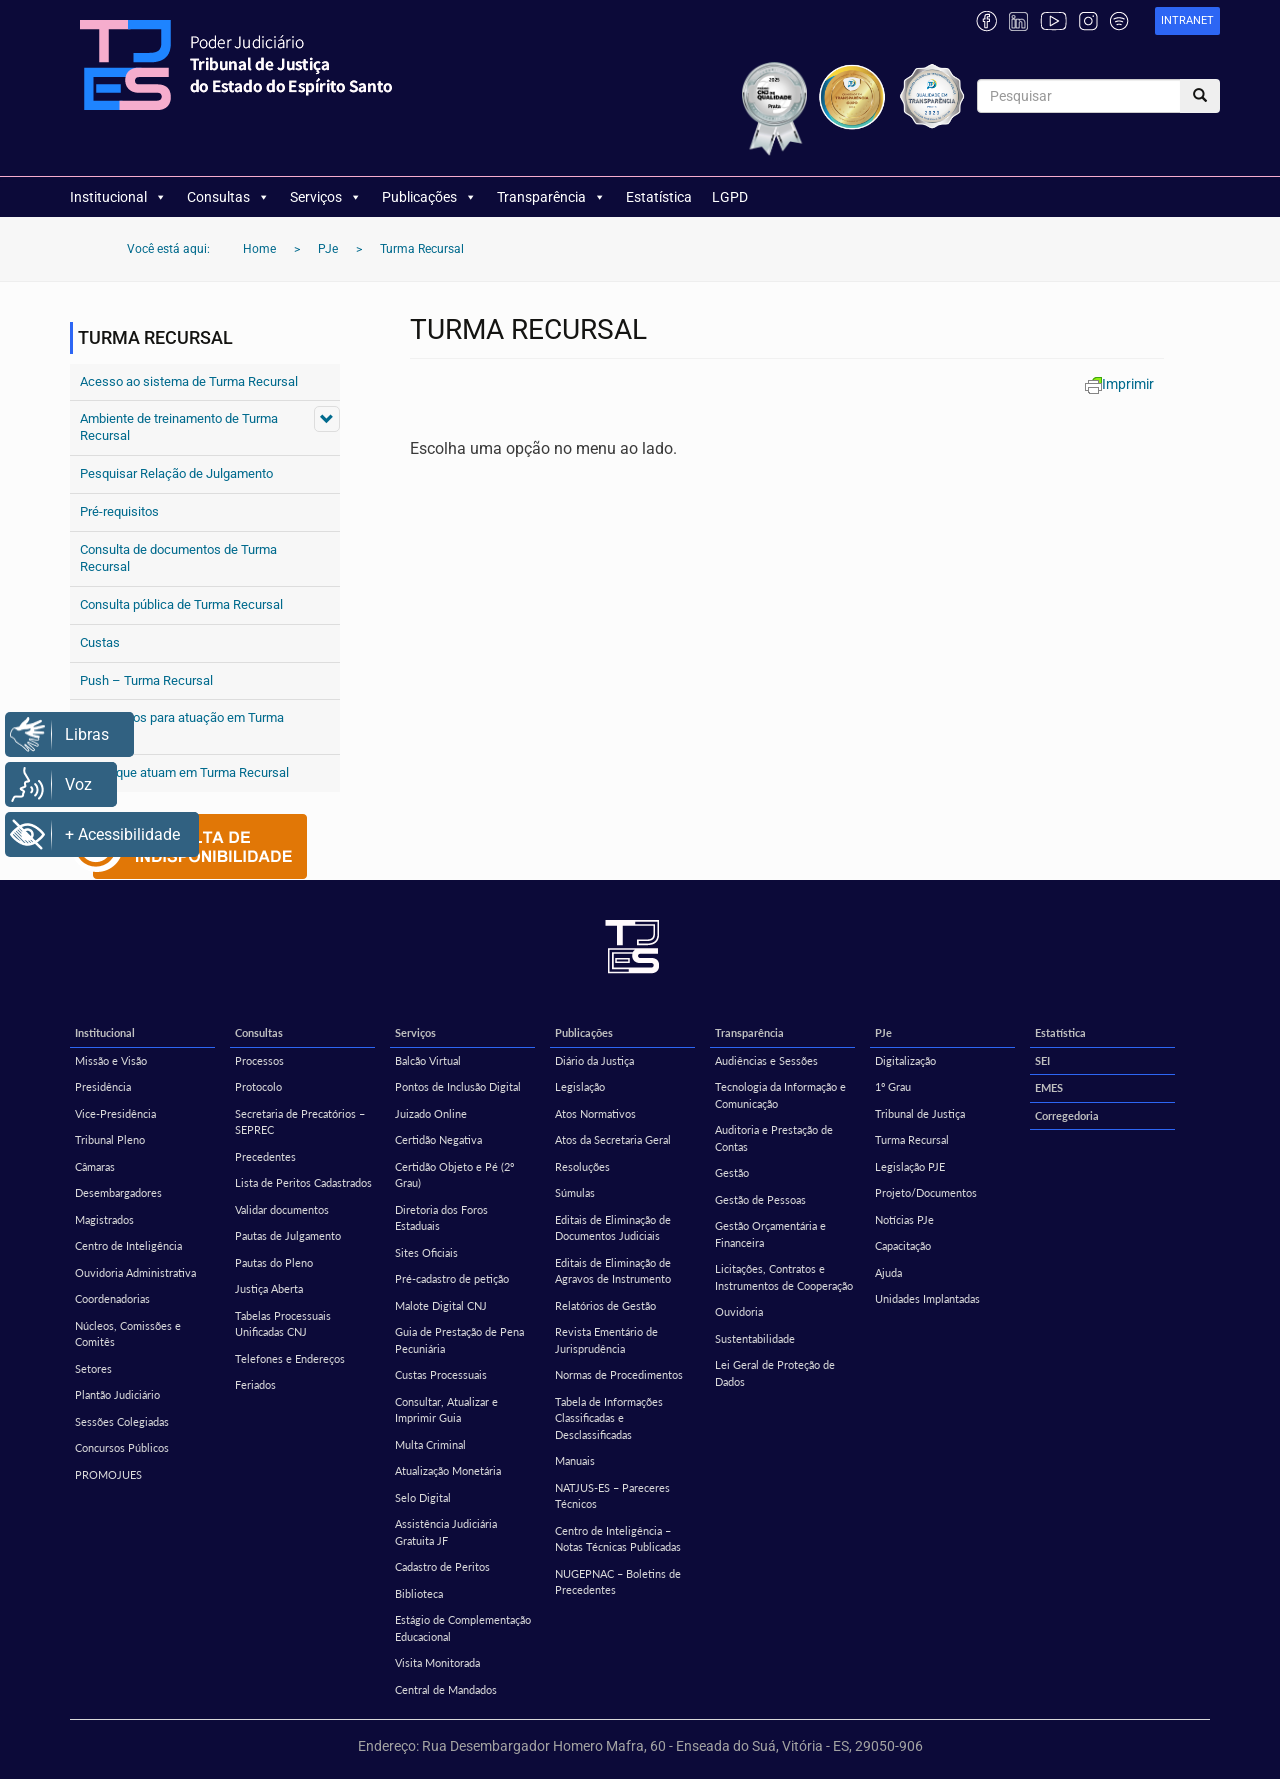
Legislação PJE (910, 1166)
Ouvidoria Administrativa (135, 1272)
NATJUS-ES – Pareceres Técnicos (612, 1496)
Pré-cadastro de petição (452, 1278)
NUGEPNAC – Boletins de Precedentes (618, 1582)
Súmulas (575, 1192)
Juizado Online (431, 1113)
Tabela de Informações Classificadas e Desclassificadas (609, 1418)
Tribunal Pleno (110, 1139)
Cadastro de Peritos (442, 1566)
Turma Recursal (912, 1139)
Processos (259, 1060)
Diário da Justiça (594, 1060)
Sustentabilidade (755, 1338)
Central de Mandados (446, 1689)
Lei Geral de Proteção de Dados (775, 1373)
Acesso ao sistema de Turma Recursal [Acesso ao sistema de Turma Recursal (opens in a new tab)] (189, 381)
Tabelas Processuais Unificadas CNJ (283, 1324)
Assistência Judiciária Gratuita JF (446, 1532)
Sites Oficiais (426, 1252)
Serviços (326, 197)
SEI (1042, 1060)
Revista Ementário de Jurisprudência (606, 1340)
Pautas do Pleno (274, 1262)
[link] (1187, 21)
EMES (1049, 1087)
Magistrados (104, 1219)
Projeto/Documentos (926, 1192)
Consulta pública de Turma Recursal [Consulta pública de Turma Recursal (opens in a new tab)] (181, 604)
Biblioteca (419, 1593)
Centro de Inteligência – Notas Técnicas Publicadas (618, 1539)
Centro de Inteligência (128, 1245)
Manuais (575, 1460)
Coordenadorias (112, 1298)
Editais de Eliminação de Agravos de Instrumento (613, 1271)
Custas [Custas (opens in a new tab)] (100, 642)
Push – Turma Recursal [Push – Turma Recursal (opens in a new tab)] (146, 680)
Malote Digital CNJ (441, 1305)
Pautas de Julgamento (288, 1235)
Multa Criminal (430, 1444)
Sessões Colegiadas (122, 1421)
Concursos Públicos (122, 1447)
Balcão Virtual (428, 1060)
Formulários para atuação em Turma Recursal (182, 726)
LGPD (730, 197)
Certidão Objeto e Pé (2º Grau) (454, 1175)
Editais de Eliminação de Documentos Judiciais (613, 1228)
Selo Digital (423, 1497)
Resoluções (582, 1166)
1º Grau (893, 1086)
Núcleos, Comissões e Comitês (128, 1334)
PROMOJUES (108, 1474)
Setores (93, 1368)
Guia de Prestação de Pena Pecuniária (459, 1340)
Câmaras (95, 1166)
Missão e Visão (111, 1060)
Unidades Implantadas (927, 1298)
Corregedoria (1067, 1115)
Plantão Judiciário (117, 1394)
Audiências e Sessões (766, 1060)
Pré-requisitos (119, 511)
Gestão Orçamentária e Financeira (770, 1234)
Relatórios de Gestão (605, 1305)
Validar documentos (282, 1209)
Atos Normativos (595, 1113)
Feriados (255, 1384)
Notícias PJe (904, 1219)
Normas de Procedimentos (619, 1374)
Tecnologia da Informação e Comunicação (780, 1095)
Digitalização (905, 1060)
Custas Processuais (441, 1374)
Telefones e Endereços (290, 1358)
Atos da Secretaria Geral (613, 1139)
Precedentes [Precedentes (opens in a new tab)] (265, 1156)
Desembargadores (118, 1192)
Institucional (118, 197)
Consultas (228, 197)
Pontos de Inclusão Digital (458, 1086)
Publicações (429, 197)
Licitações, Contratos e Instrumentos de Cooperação (784, 1277)
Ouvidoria (739, 1311)
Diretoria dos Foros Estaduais (441, 1218)
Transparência (551, 197)
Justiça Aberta (269, 1288)
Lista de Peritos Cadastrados (303, 1182)
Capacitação (903, 1245)
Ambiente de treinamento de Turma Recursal (179, 427)
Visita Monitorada (437, 1662)
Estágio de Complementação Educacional (463, 1628)
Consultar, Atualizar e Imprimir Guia (446, 1410)
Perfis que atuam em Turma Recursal (184, 772)
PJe (883, 1032)
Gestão (732, 1172)
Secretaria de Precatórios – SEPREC (300, 1122)
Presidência (103, 1086)
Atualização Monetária (448, 1470)
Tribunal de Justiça (920, 1113)
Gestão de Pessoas (760, 1199)
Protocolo (258, 1086)
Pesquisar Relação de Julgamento (176, 473)
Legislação (580, 1086)
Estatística (659, 197)
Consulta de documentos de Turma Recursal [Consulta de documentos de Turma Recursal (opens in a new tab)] (178, 558)
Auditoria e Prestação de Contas (774, 1138)
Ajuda (888, 1272)
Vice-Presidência (115, 1113)
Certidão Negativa (438, 1139)
